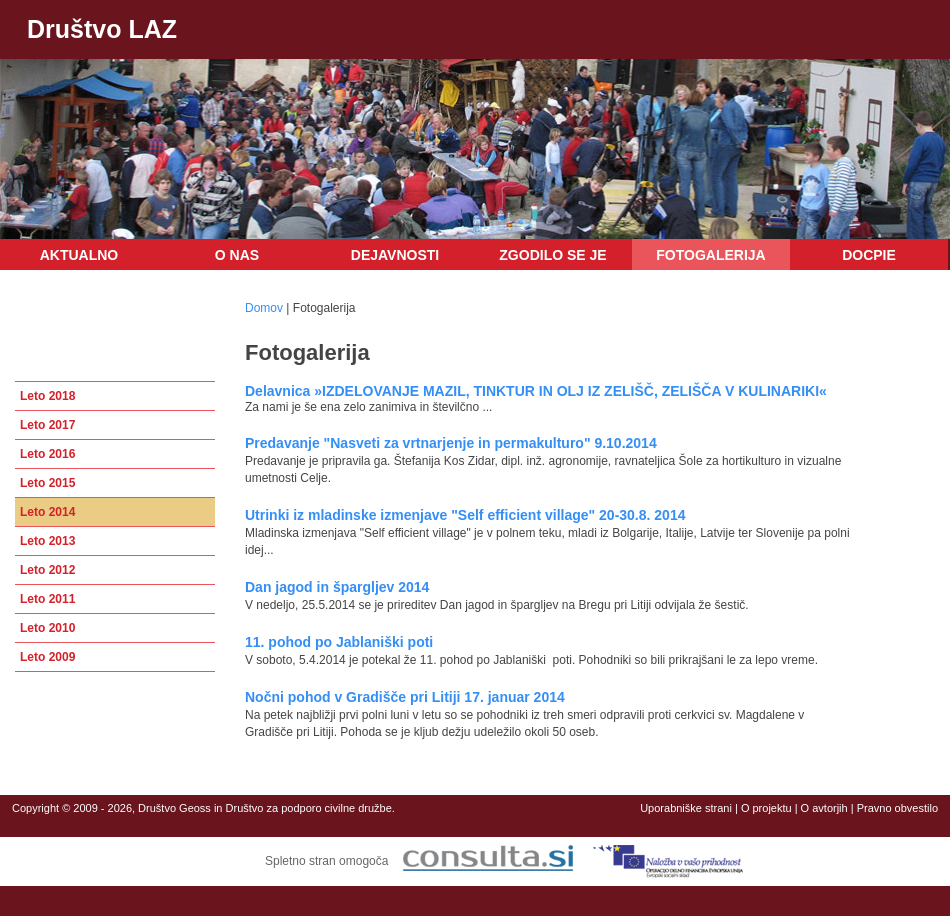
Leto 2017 (47, 425)
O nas (237, 255)
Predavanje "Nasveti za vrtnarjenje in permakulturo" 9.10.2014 (451, 443)
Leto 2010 (47, 628)
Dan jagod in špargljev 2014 (337, 587)
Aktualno (79, 255)
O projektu (766, 808)
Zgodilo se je (552, 255)
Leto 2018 (47, 396)
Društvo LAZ (102, 29)
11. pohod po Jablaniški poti (339, 642)
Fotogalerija (710, 255)
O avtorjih (824, 808)
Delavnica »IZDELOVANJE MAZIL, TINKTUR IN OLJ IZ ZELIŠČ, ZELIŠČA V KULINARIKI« (536, 391)
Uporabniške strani (686, 808)
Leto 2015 (47, 483)
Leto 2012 (47, 570)
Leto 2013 (47, 541)
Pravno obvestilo (897, 808)
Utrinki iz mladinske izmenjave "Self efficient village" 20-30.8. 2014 (465, 515)
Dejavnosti (395, 255)
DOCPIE (869, 255)
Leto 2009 (47, 657)
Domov (264, 308)
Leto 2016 (47, 454)
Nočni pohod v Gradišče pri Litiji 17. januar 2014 (405, 697)
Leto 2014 (47, 512)
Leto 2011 (47, 599)
